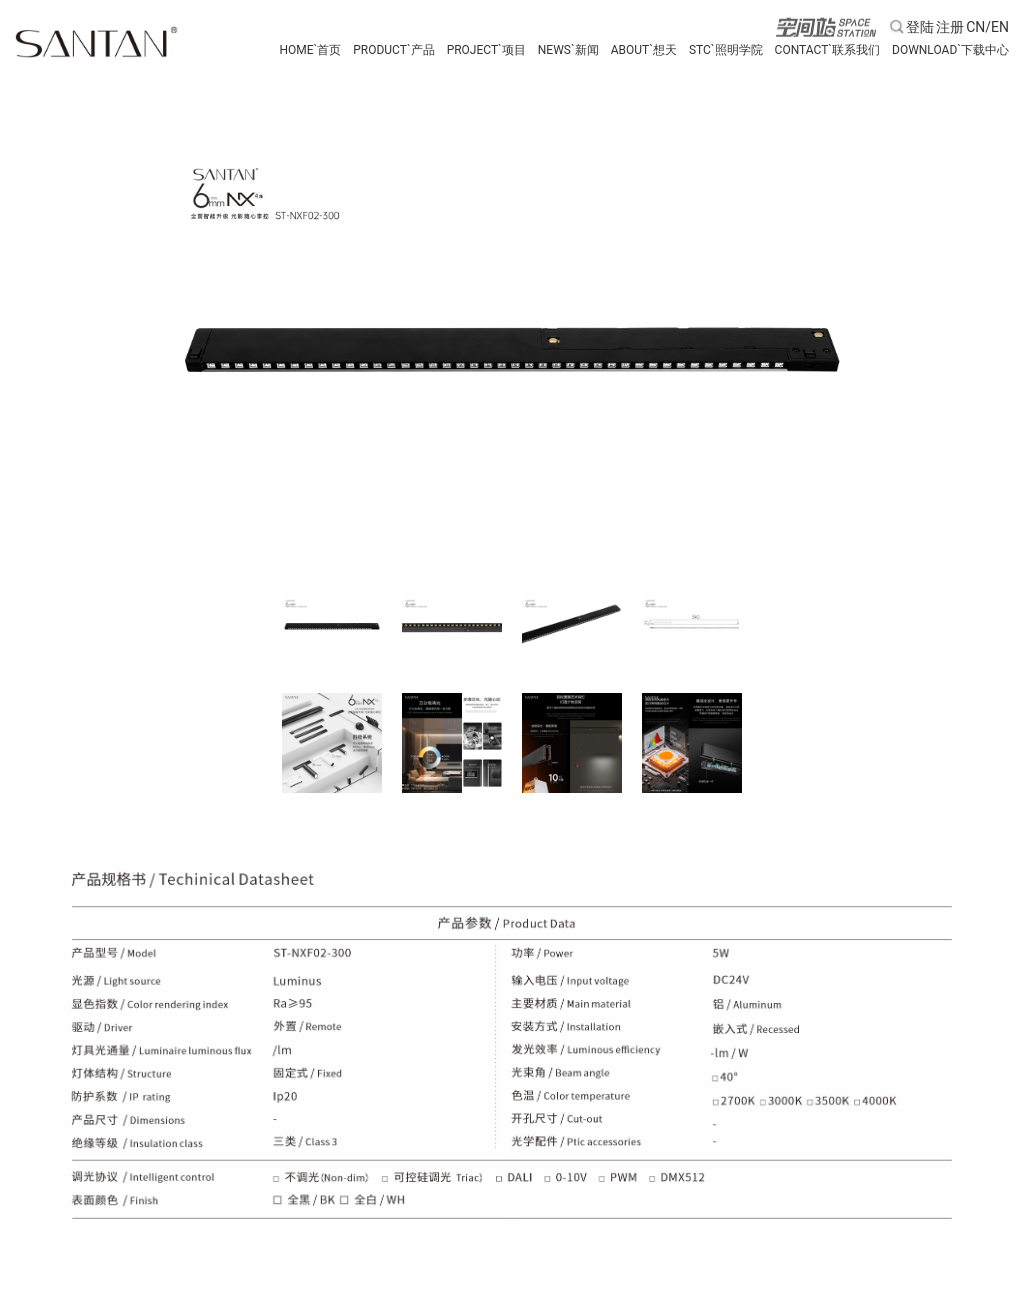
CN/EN (987, 27)
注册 (950, 27)
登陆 (920, 27)
